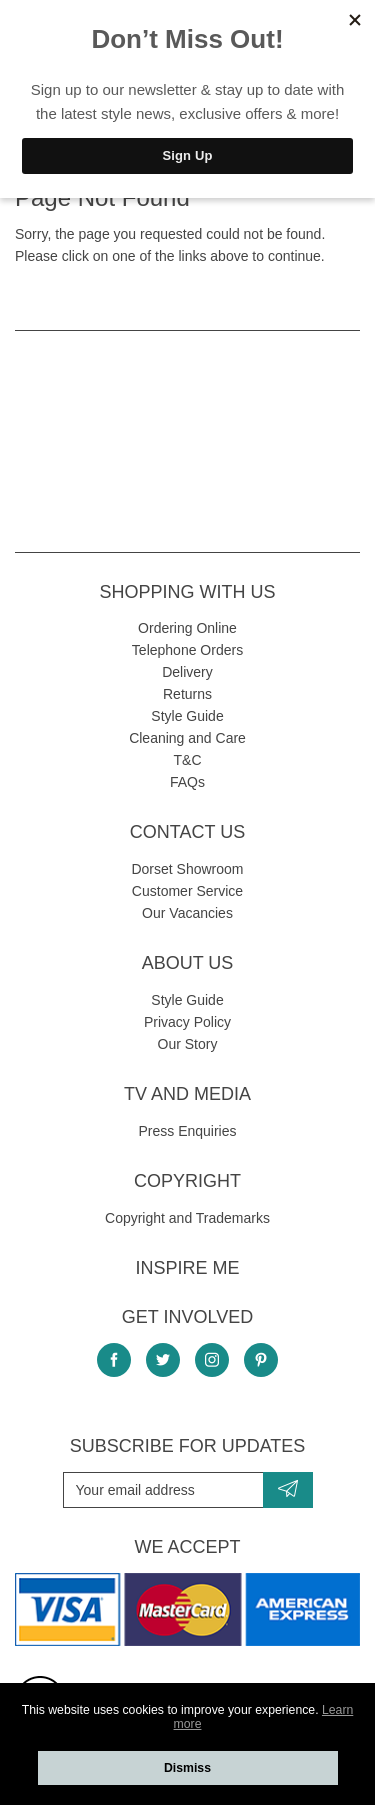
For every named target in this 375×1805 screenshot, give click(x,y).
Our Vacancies (187, 913)
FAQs (187, 782)
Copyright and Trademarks (187, 1218)
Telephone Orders (187, 650)
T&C (188, 760)
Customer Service (187, 891)
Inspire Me (187, 1268)
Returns (187, 694)
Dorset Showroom (187, 869)
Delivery (187, 672)
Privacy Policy (187, 1022)
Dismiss (187, 1768)
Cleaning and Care (187, 738)
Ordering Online (187, 628)
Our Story (188, 1044)
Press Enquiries (187, 1131)
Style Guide (187, 716)
